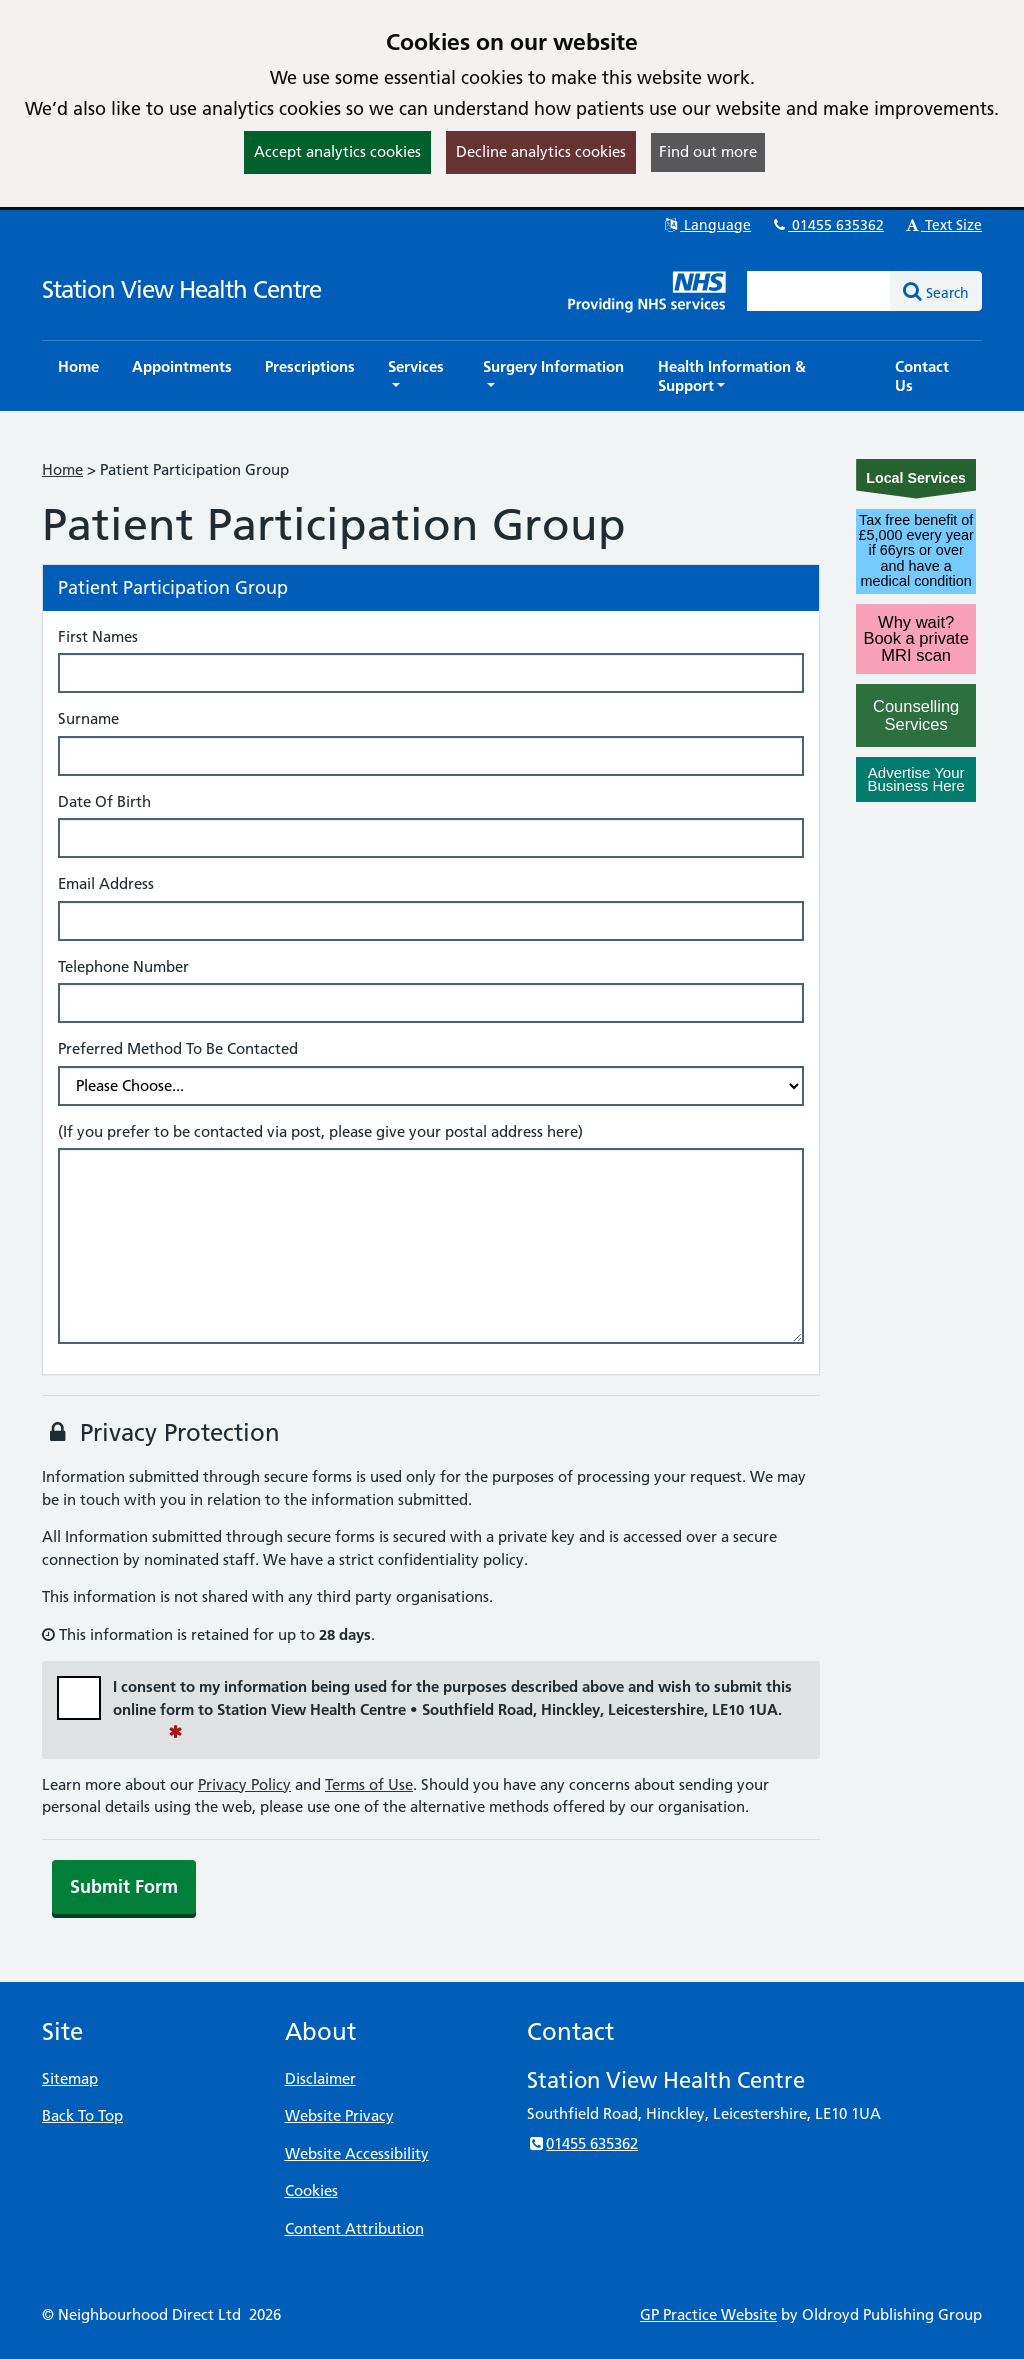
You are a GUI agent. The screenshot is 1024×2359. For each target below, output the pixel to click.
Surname (88, 718)
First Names (98, 636)
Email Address (106, 883)
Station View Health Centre (181, 289)
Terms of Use (369, 1784)
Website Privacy (339, 2115)
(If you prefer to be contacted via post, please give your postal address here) (320, 1131)
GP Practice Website (708, 2314)
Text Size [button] (942, 225)
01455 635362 (827, 225)
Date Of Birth (104, 801)
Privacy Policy (244, 1784)
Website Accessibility (357, 2153)
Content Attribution (354, 2228)
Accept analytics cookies (337, 151)
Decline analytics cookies (541, 151)
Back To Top (82, 2115)
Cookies (311, 2190)
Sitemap (70, 2078)
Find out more (708, 151)
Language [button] (706, 225)
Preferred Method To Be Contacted (178, 1048)
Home (62, 469)
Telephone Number (123, 966)
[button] (419, 376)
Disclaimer (320, 2078)
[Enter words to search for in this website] (819, 291)
